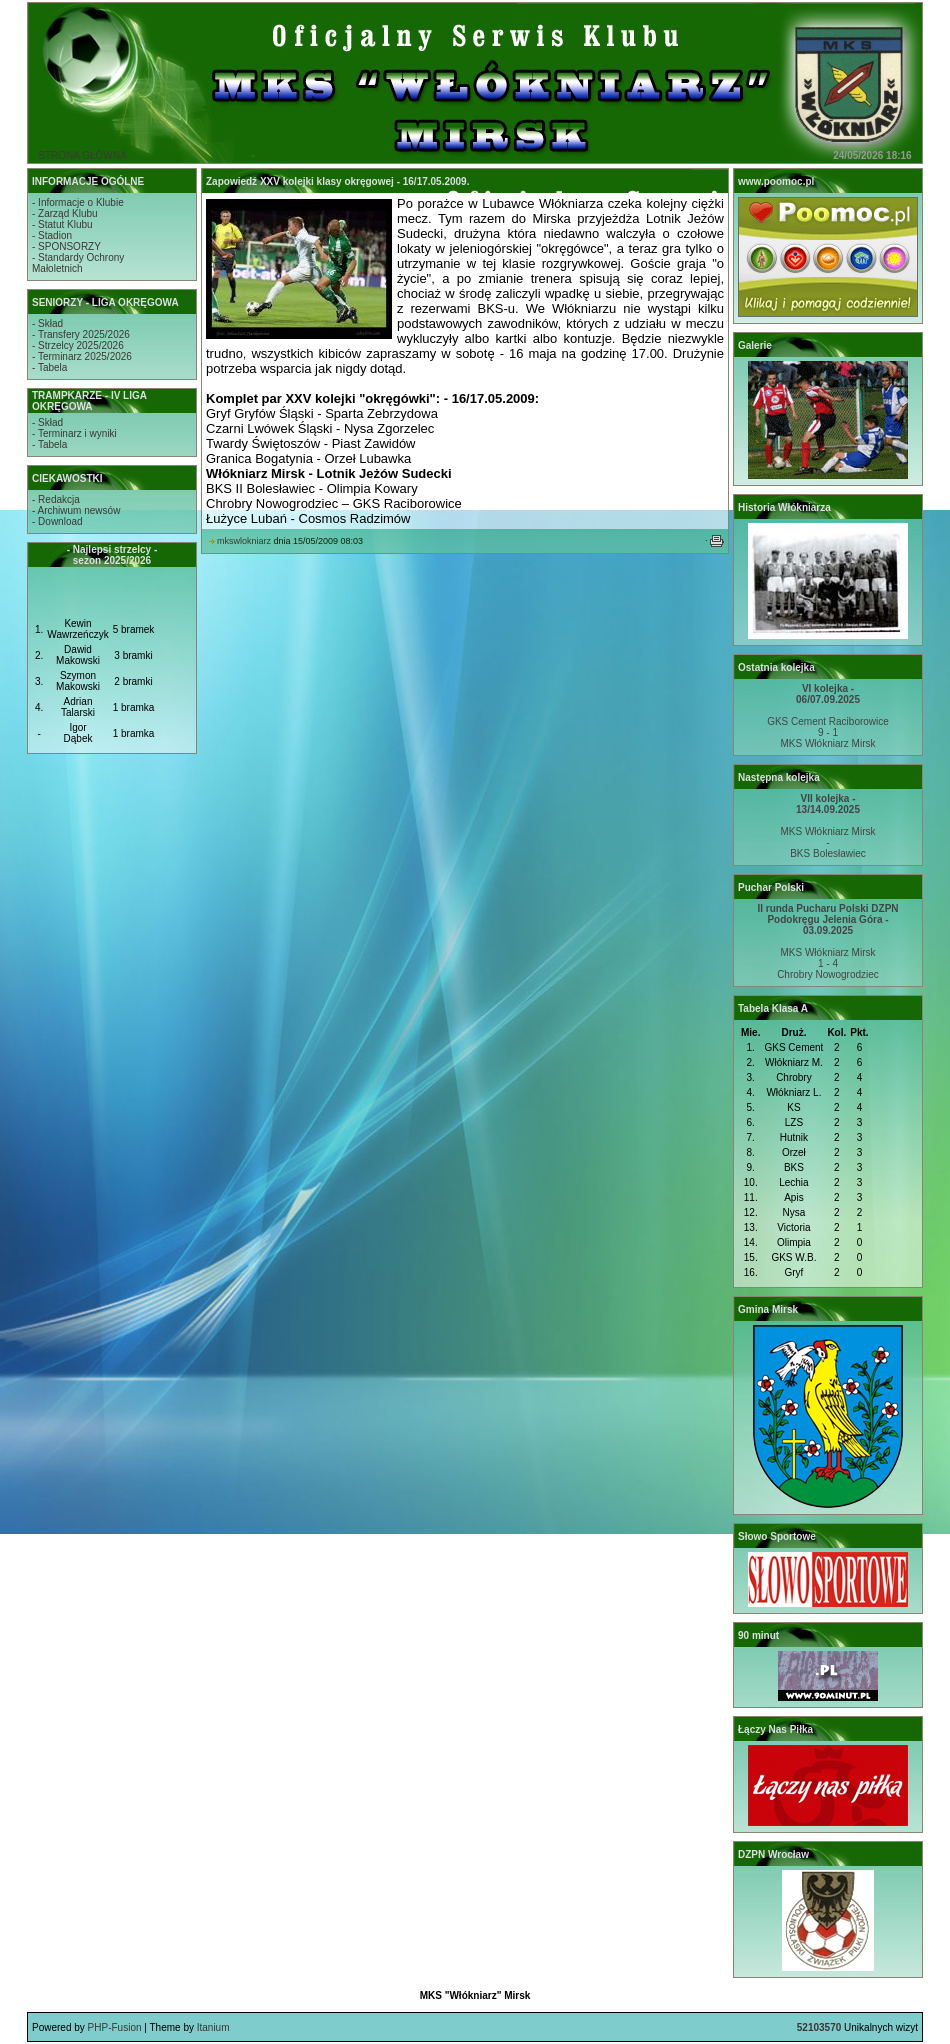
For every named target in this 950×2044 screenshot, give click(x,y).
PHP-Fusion (115, 2027)
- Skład (47, 323)
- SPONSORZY (66, 246)
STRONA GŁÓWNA (82, 155)
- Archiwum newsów (76, 510)
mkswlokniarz (244, 541)
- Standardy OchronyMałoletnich (78, 263)
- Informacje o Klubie (78, 202)
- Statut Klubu (62, 224)
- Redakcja (56, 499)
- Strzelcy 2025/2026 (78, 345)
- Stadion (52, 235)
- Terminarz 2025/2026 (82, 356)
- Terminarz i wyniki (74, 433)
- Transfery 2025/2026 (81, 334)
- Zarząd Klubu (65, 213)
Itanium (213, 2027)
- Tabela (49, 367)
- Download (57, 521)
